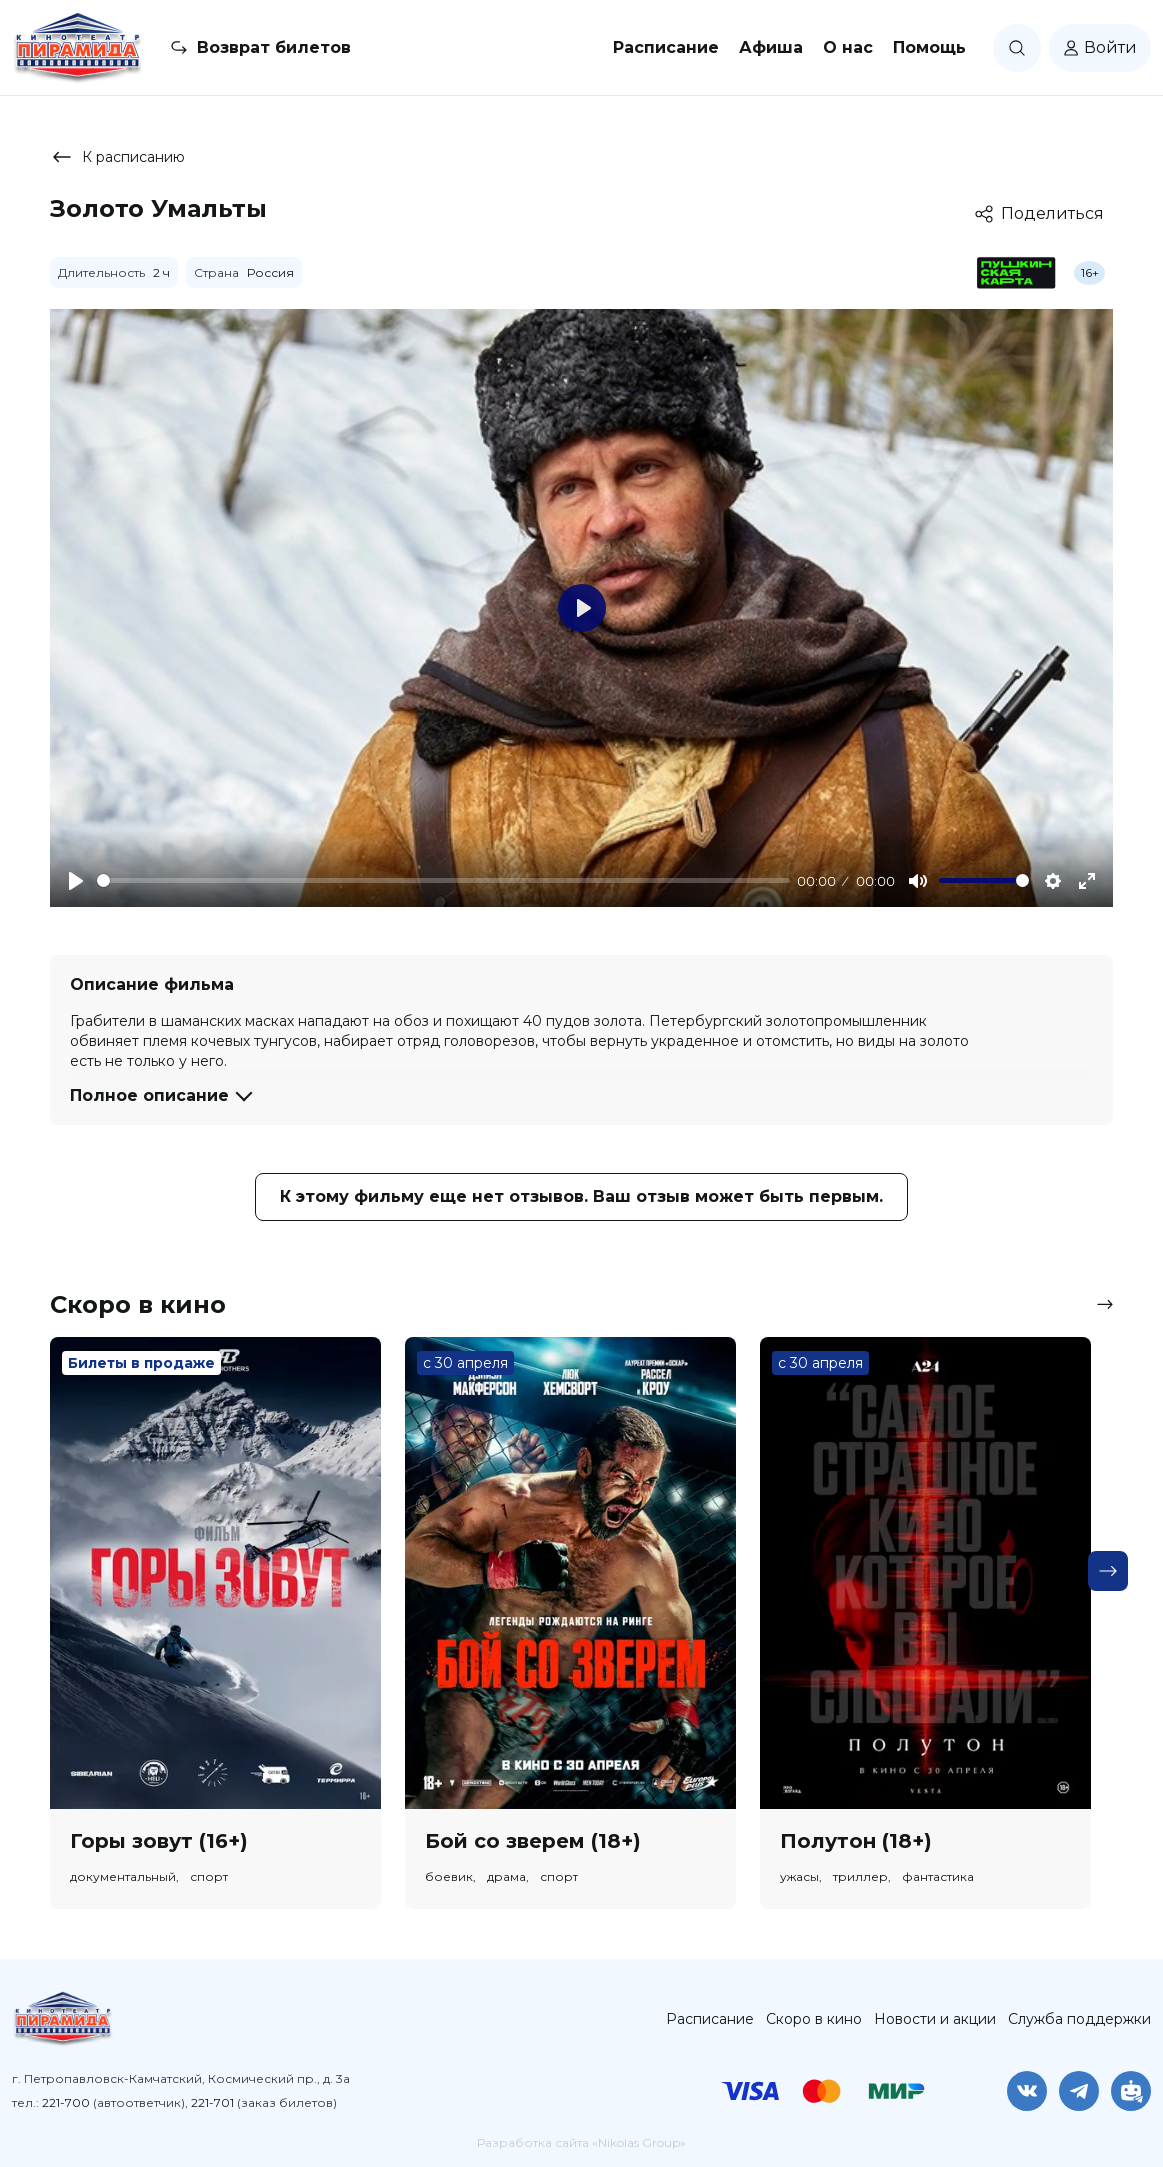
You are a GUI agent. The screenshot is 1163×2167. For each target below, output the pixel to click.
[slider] (443, 880)
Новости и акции (935, 2019)
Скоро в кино (814, 2019)
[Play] (76, 881)
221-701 (212, 2102)
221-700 (66, 2102)
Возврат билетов (274, 47)
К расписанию (117, 157)
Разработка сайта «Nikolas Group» (581, 2142)
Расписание (666, 47)
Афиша (771, 47)
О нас (848, 47)
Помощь (929, 47)
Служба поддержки (1079, 2019)
